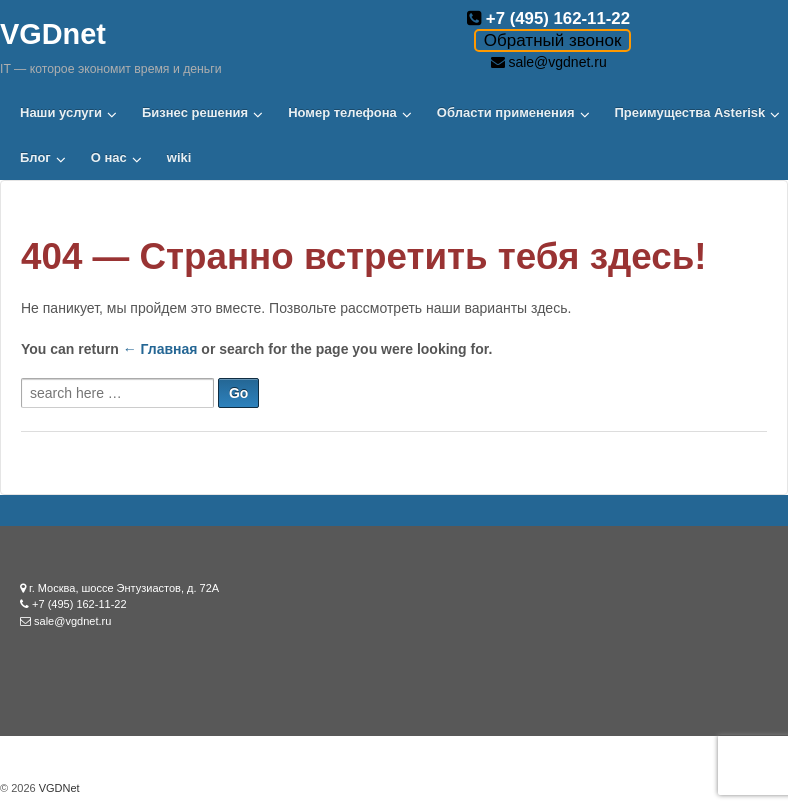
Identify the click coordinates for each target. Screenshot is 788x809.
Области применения (506, 112)
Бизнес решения (195, 112)
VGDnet (53, 34)
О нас (109, 157)
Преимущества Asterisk (690, 112)
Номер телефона (342, 112)
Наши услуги (61, 112)
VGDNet (58, 788)
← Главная (160, 349)
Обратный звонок (552, 40)
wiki (179, 157)
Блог (35, 157)
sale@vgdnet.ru (557, 62)
